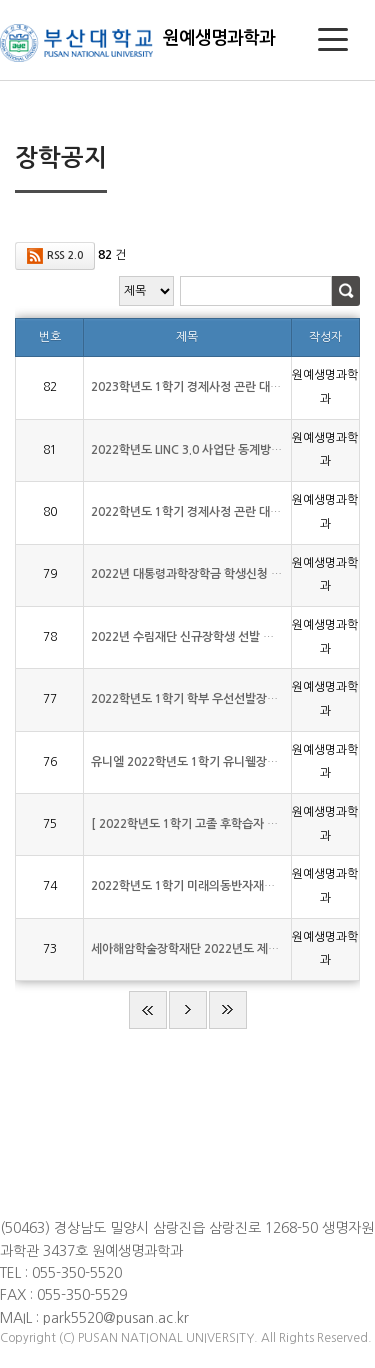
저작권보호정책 (38, 1168)
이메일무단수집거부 (49, 1190)
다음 (188, 1010)
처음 (148, 1010)
